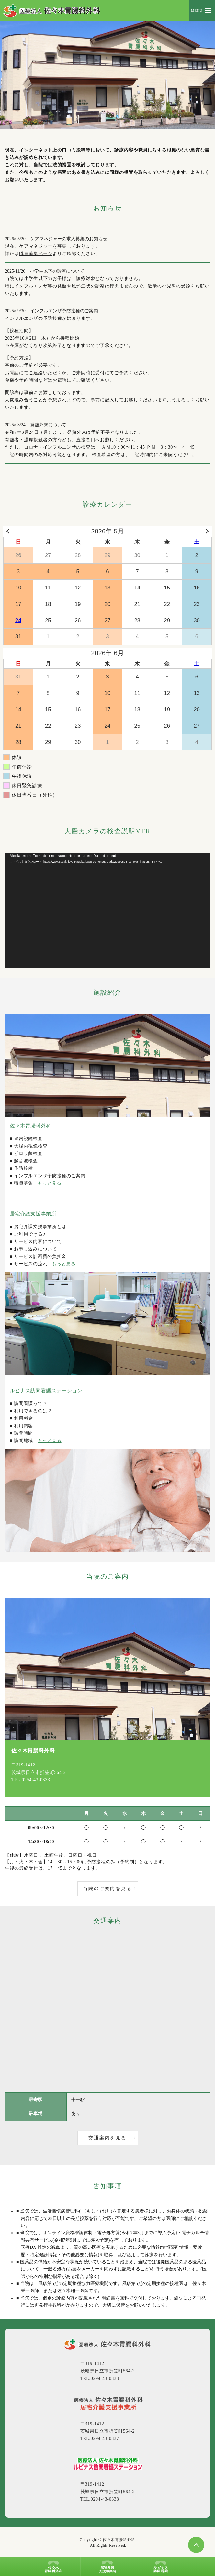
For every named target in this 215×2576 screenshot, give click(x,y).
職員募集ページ (35, 253)
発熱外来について (48, 424)
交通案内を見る (107, 2137)
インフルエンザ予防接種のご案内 (64, 310)
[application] (107, 910)
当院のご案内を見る (107, 1888)
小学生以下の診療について (57, 271)
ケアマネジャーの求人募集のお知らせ (68, 238)
